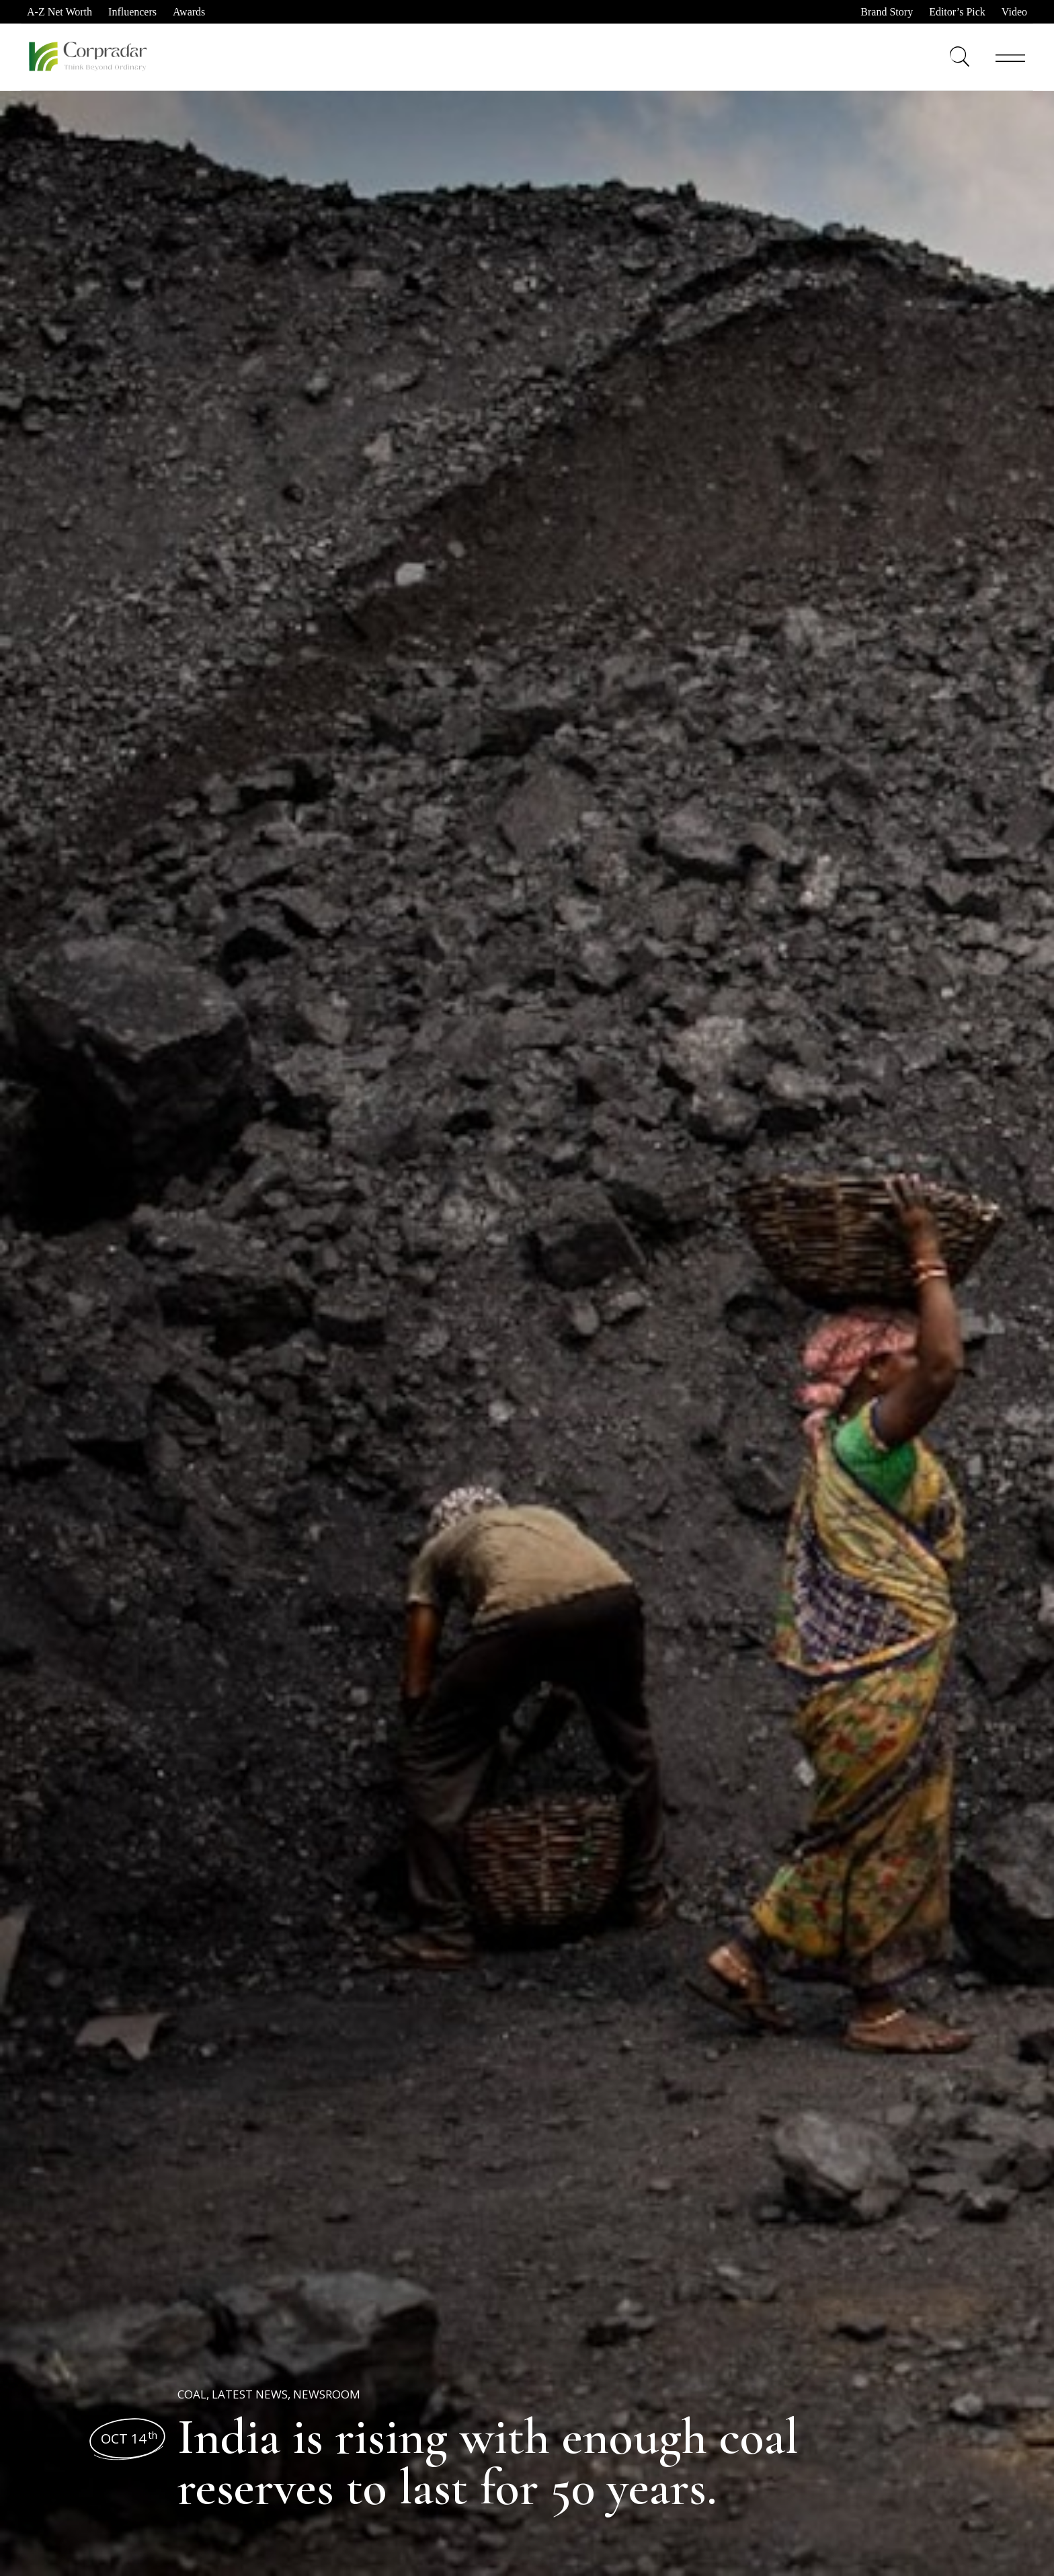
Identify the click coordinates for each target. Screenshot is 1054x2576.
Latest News (250, 2394)
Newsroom (326, 2394)
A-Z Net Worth (59, 11)
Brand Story (886, 11)
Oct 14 (129, 2438)
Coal (191, 2394)
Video (1014, 11)
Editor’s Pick (957, 11)
